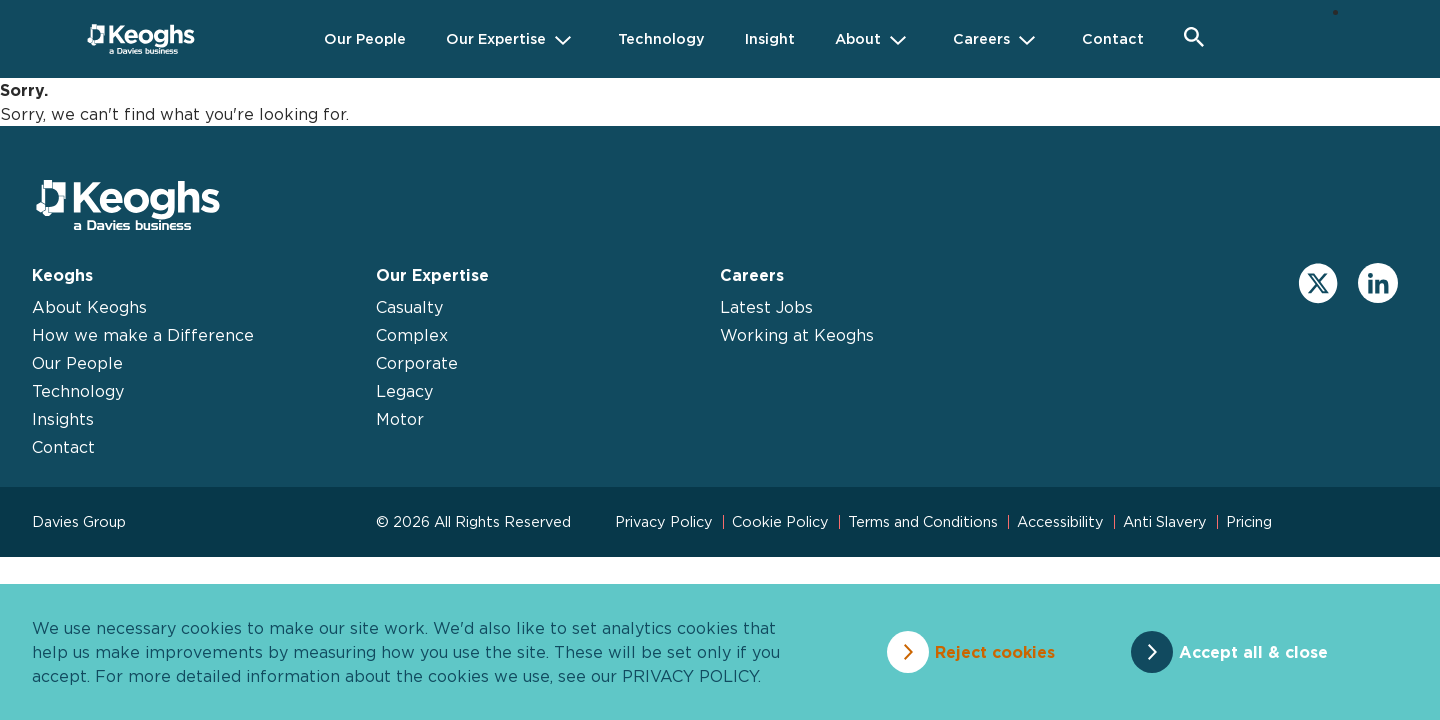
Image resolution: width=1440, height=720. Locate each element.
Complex (412, 335)
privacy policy (690, 676)
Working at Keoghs (797, 335)
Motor (400, 419)
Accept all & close (1253, 652)
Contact (63, 447)
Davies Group (79, 521)
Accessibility (1060, 521)
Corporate (417, 363)
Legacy (404, 391)
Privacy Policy (664, 521)
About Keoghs (89, 307)
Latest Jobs (766, 307)
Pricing (1249, 521)
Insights (63, 419)
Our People (77, 363)
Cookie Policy (780, 521)
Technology (78, 391)
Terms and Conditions (923, 521)
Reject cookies (995, 652)
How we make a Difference (143, 335)
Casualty (409, 307)
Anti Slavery (1165, 521)
